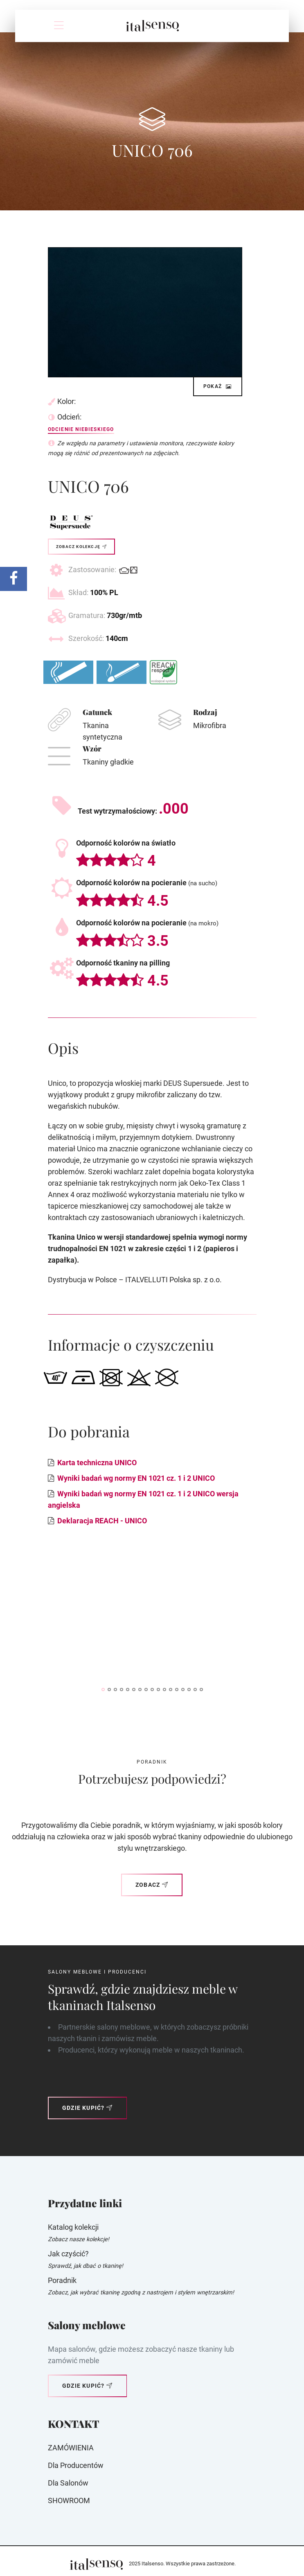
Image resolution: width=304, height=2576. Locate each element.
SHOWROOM (69, 2500)
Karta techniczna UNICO (97, 1462)
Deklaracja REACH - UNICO (102, 1520)
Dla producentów (76, 2465)
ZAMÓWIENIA (71, 2447)
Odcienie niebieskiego (81, 429)
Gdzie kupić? (87, 2108)
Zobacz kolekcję (81, 546)
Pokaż (217, 386)
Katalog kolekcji (73, 2227)
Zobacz (151, 1884)
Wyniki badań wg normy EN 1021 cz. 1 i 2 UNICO (136, 1478)
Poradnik (62, 2280)
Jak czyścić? (68, 2253)
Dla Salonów (68, 2483)
